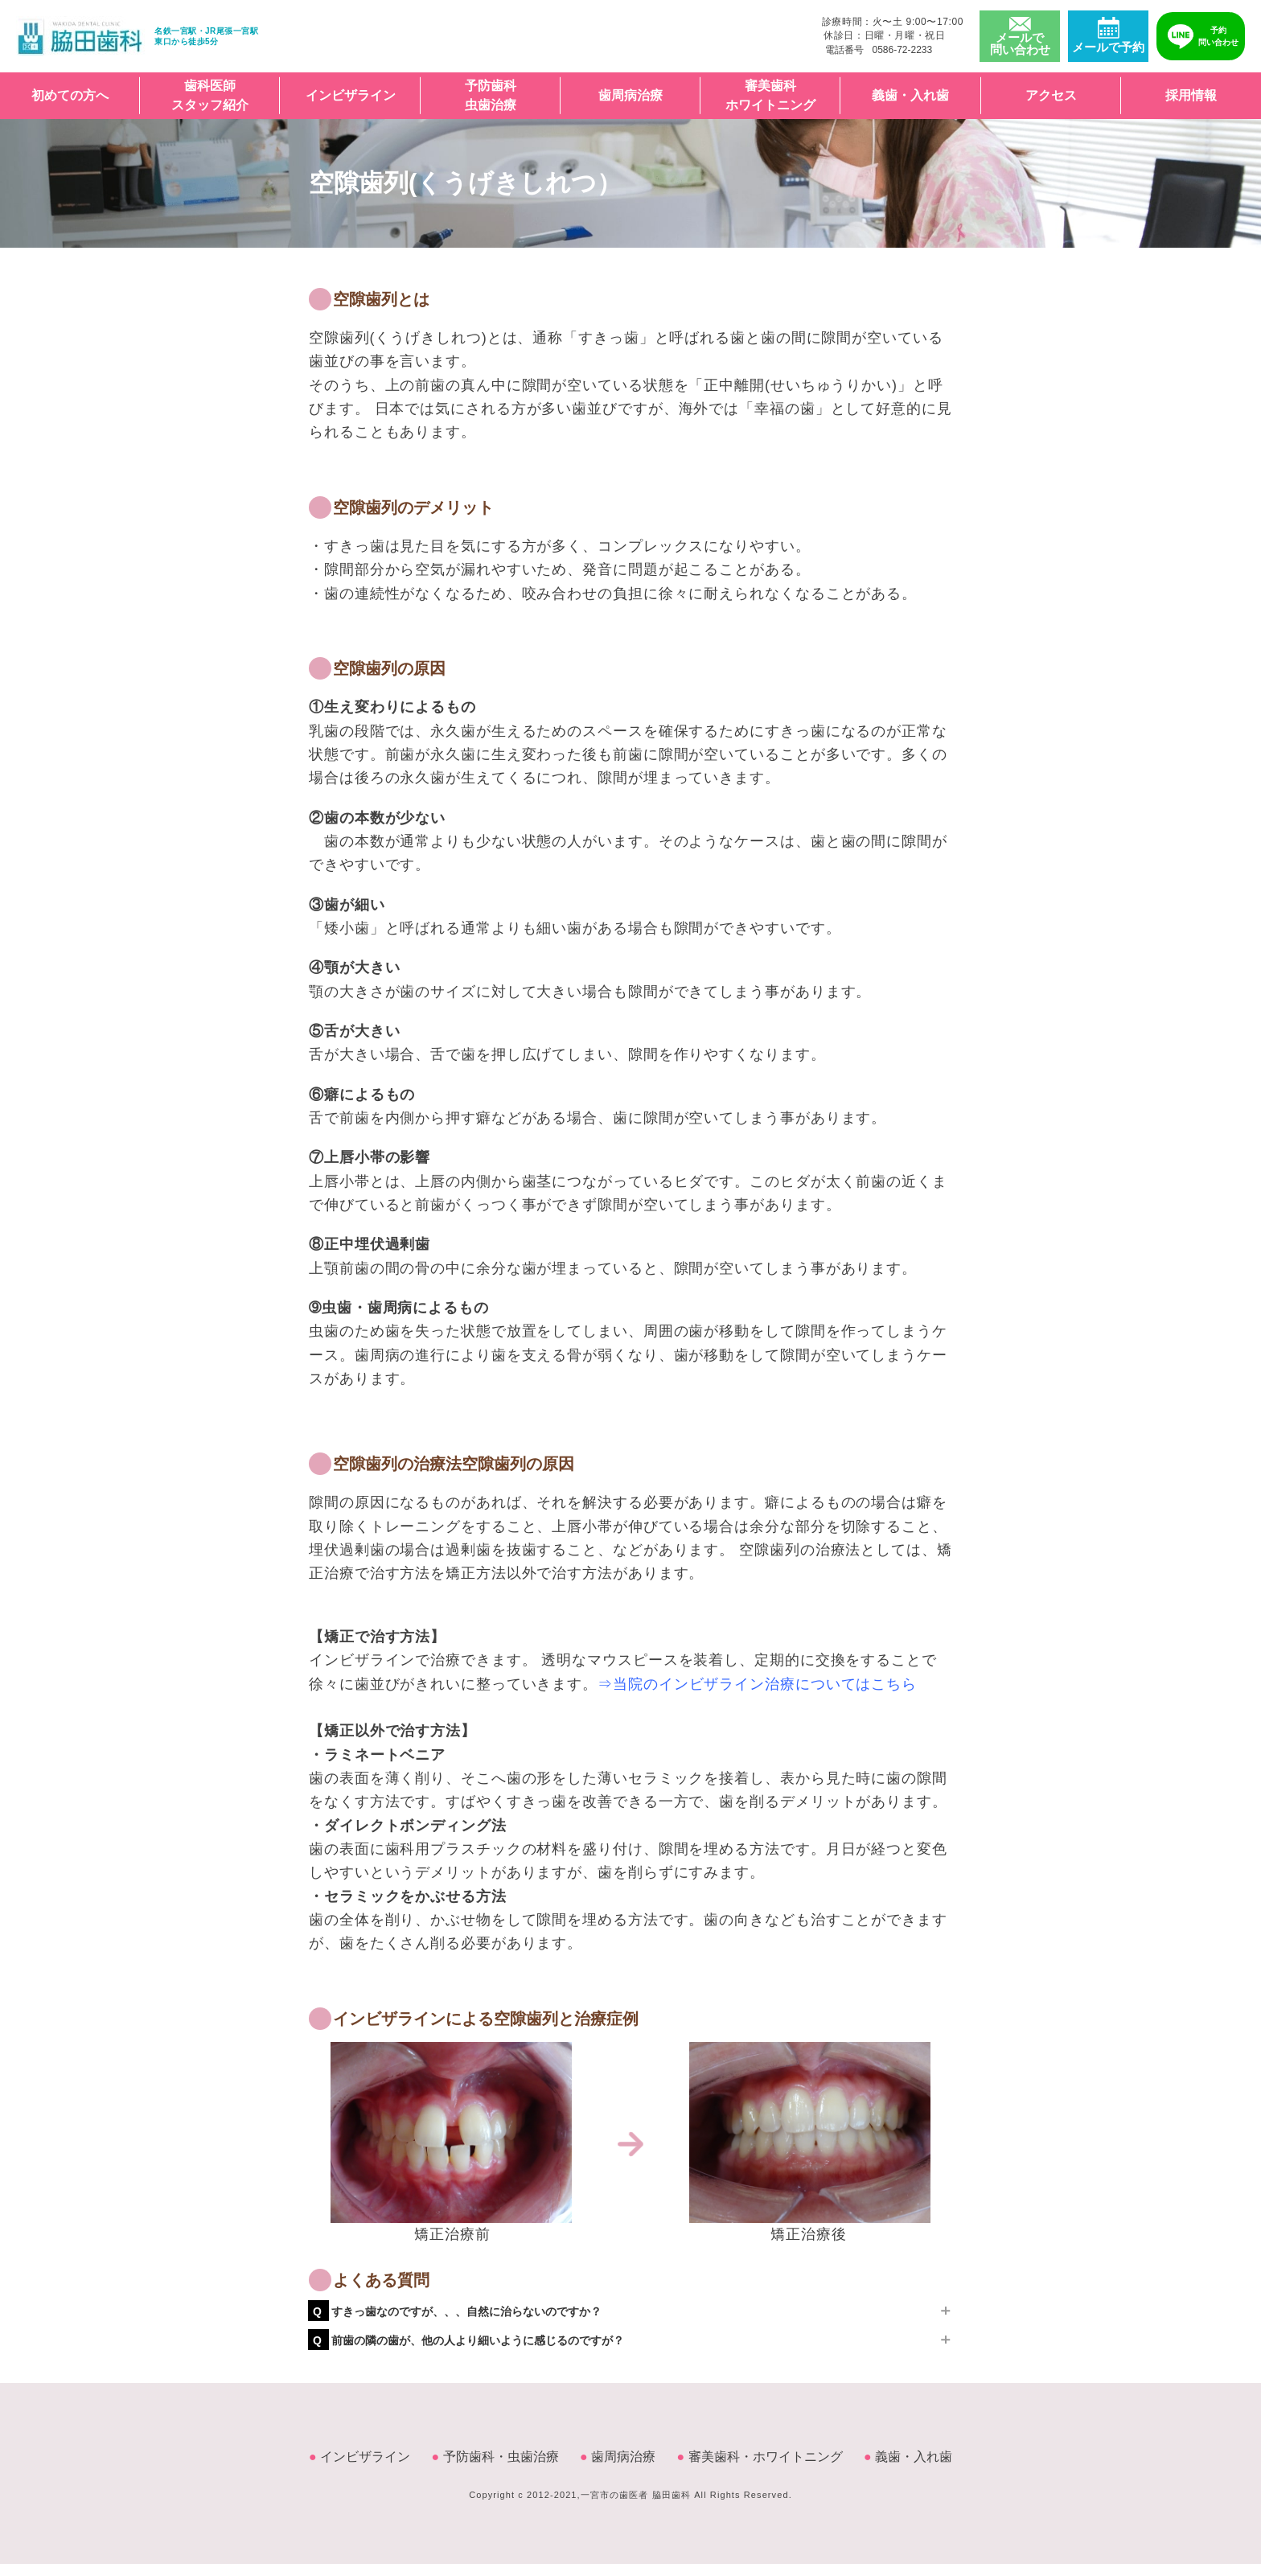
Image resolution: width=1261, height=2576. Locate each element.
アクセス (1051, 95)
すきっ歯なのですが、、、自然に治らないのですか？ (457, 2311)
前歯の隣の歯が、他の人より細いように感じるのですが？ (468, 2340)
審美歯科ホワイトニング (770, 95)
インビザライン (351, 95)
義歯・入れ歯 (910, 95)
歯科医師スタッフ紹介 (210, 95)
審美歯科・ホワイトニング (759, 2456)
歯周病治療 (630, 95)
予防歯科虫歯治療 (490, 95)
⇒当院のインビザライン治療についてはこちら (757, 1684)
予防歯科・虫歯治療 (494, 2456)
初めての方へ (70, 95)
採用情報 (1191, 95)
